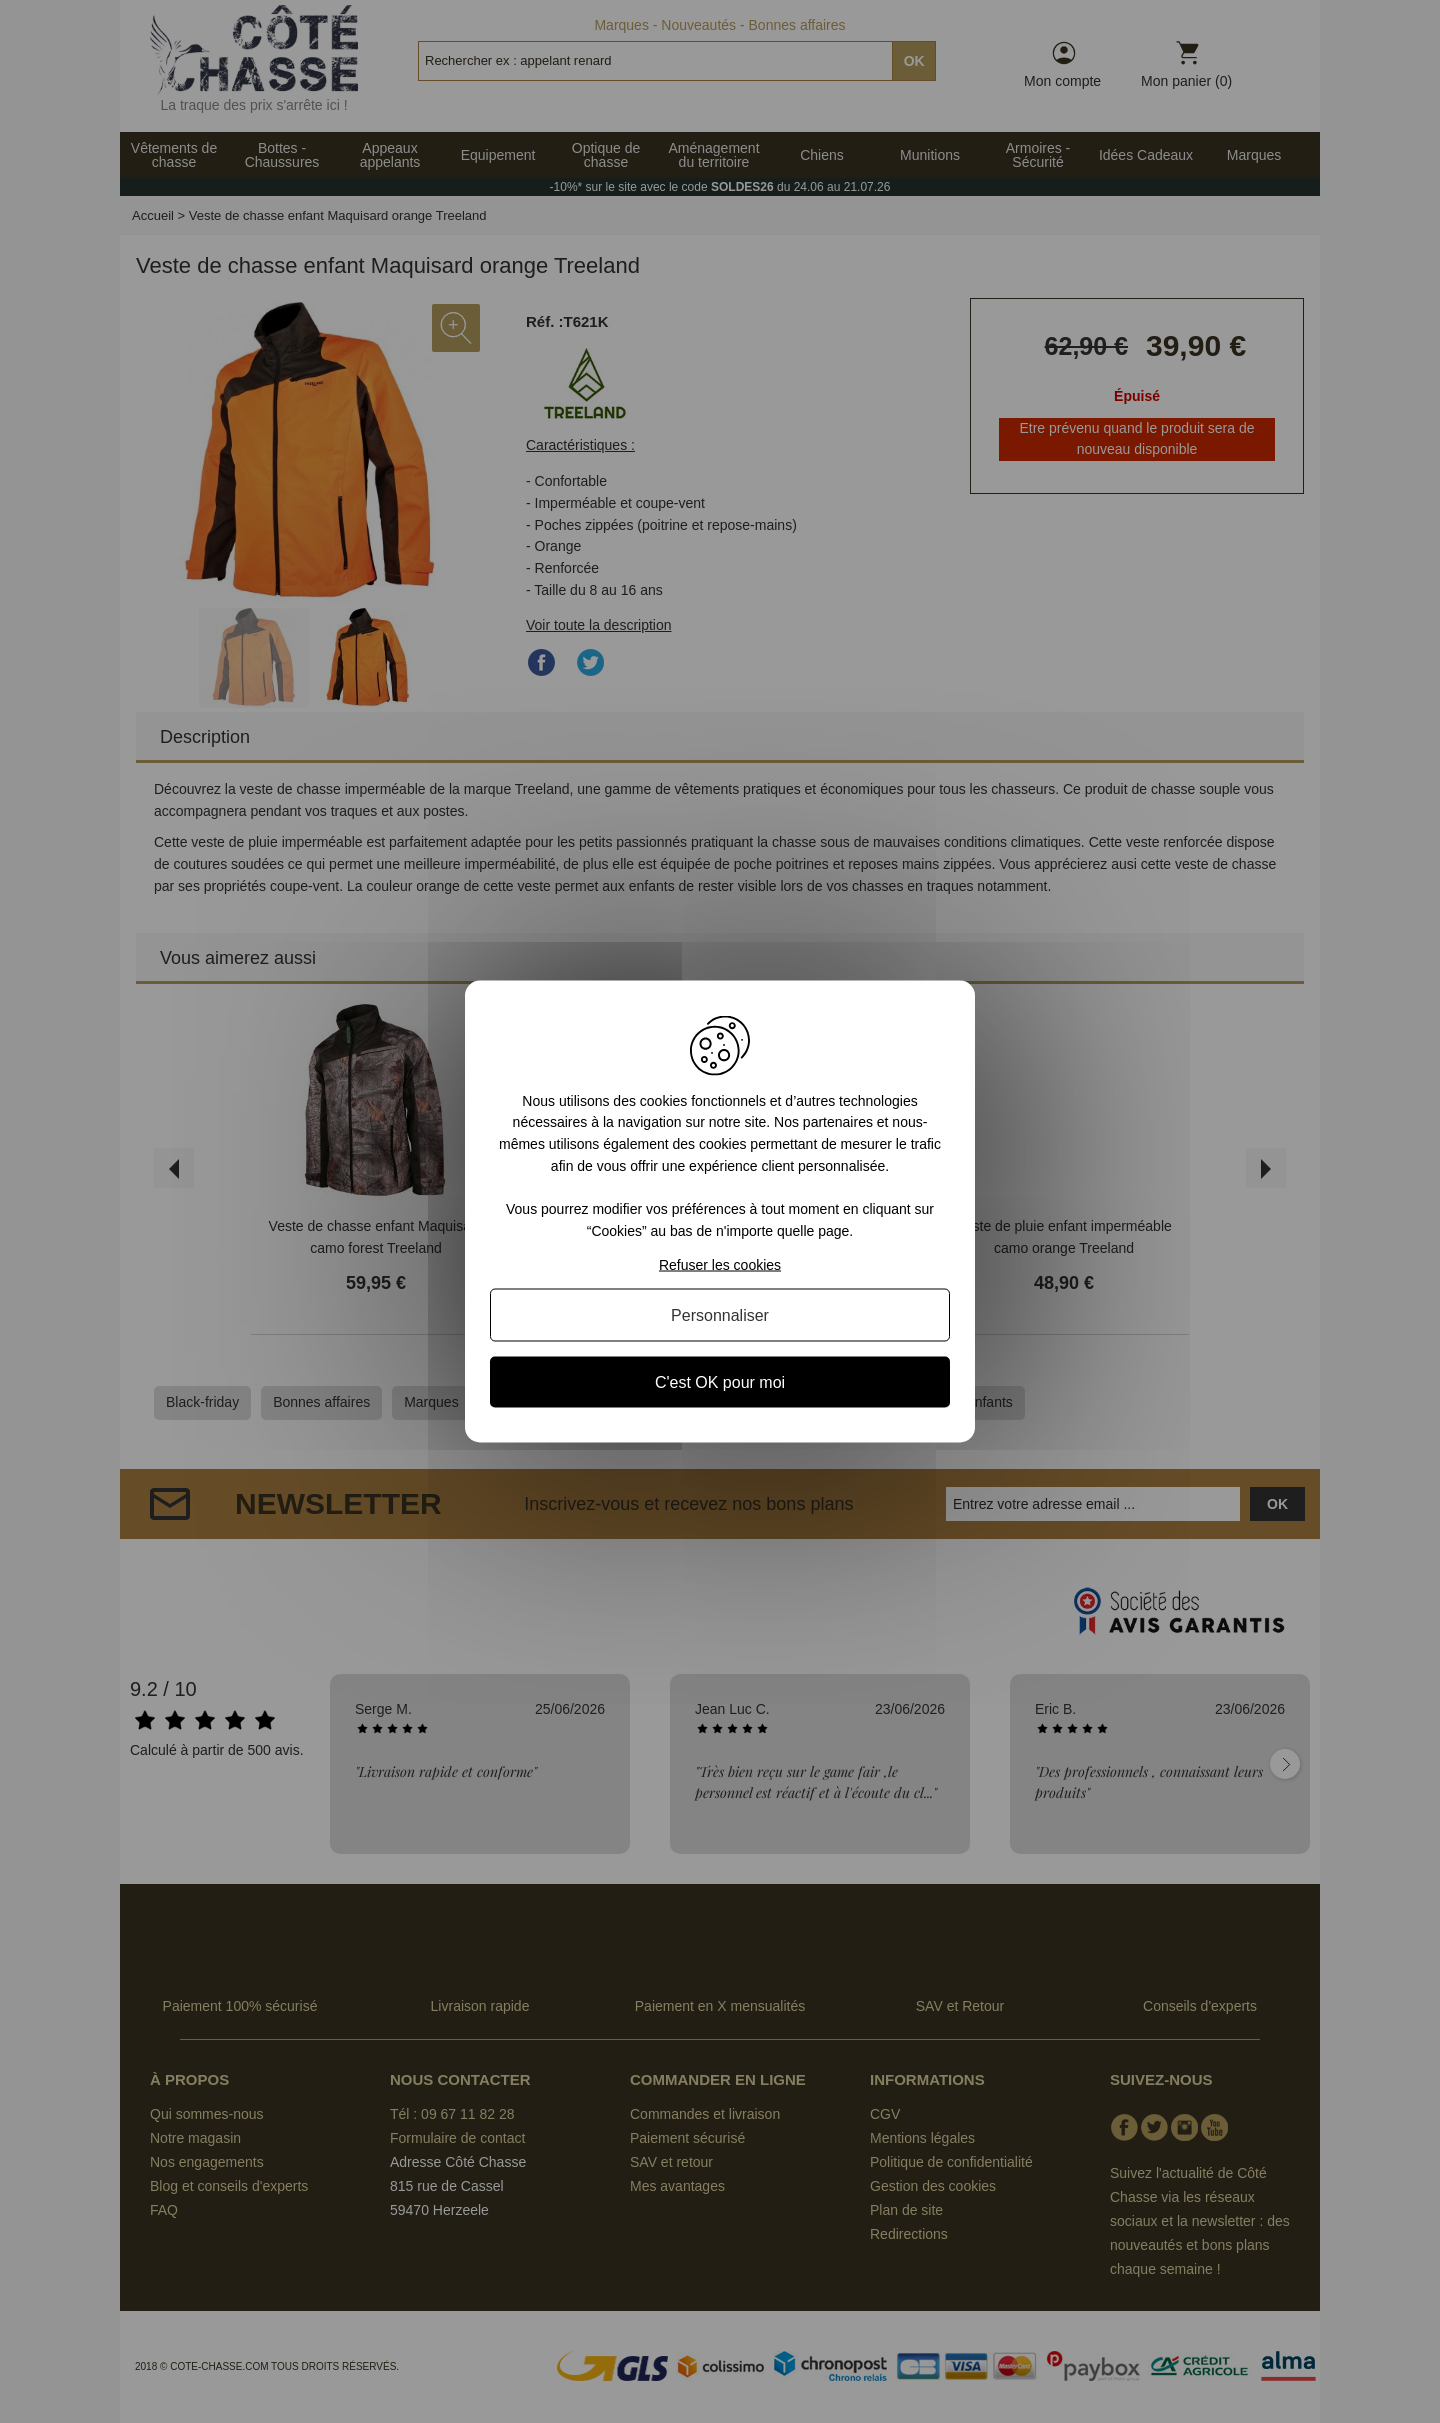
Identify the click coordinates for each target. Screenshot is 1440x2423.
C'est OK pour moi (720, 1382)
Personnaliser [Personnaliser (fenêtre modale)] (720, 1315)
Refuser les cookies (720, 1265)
